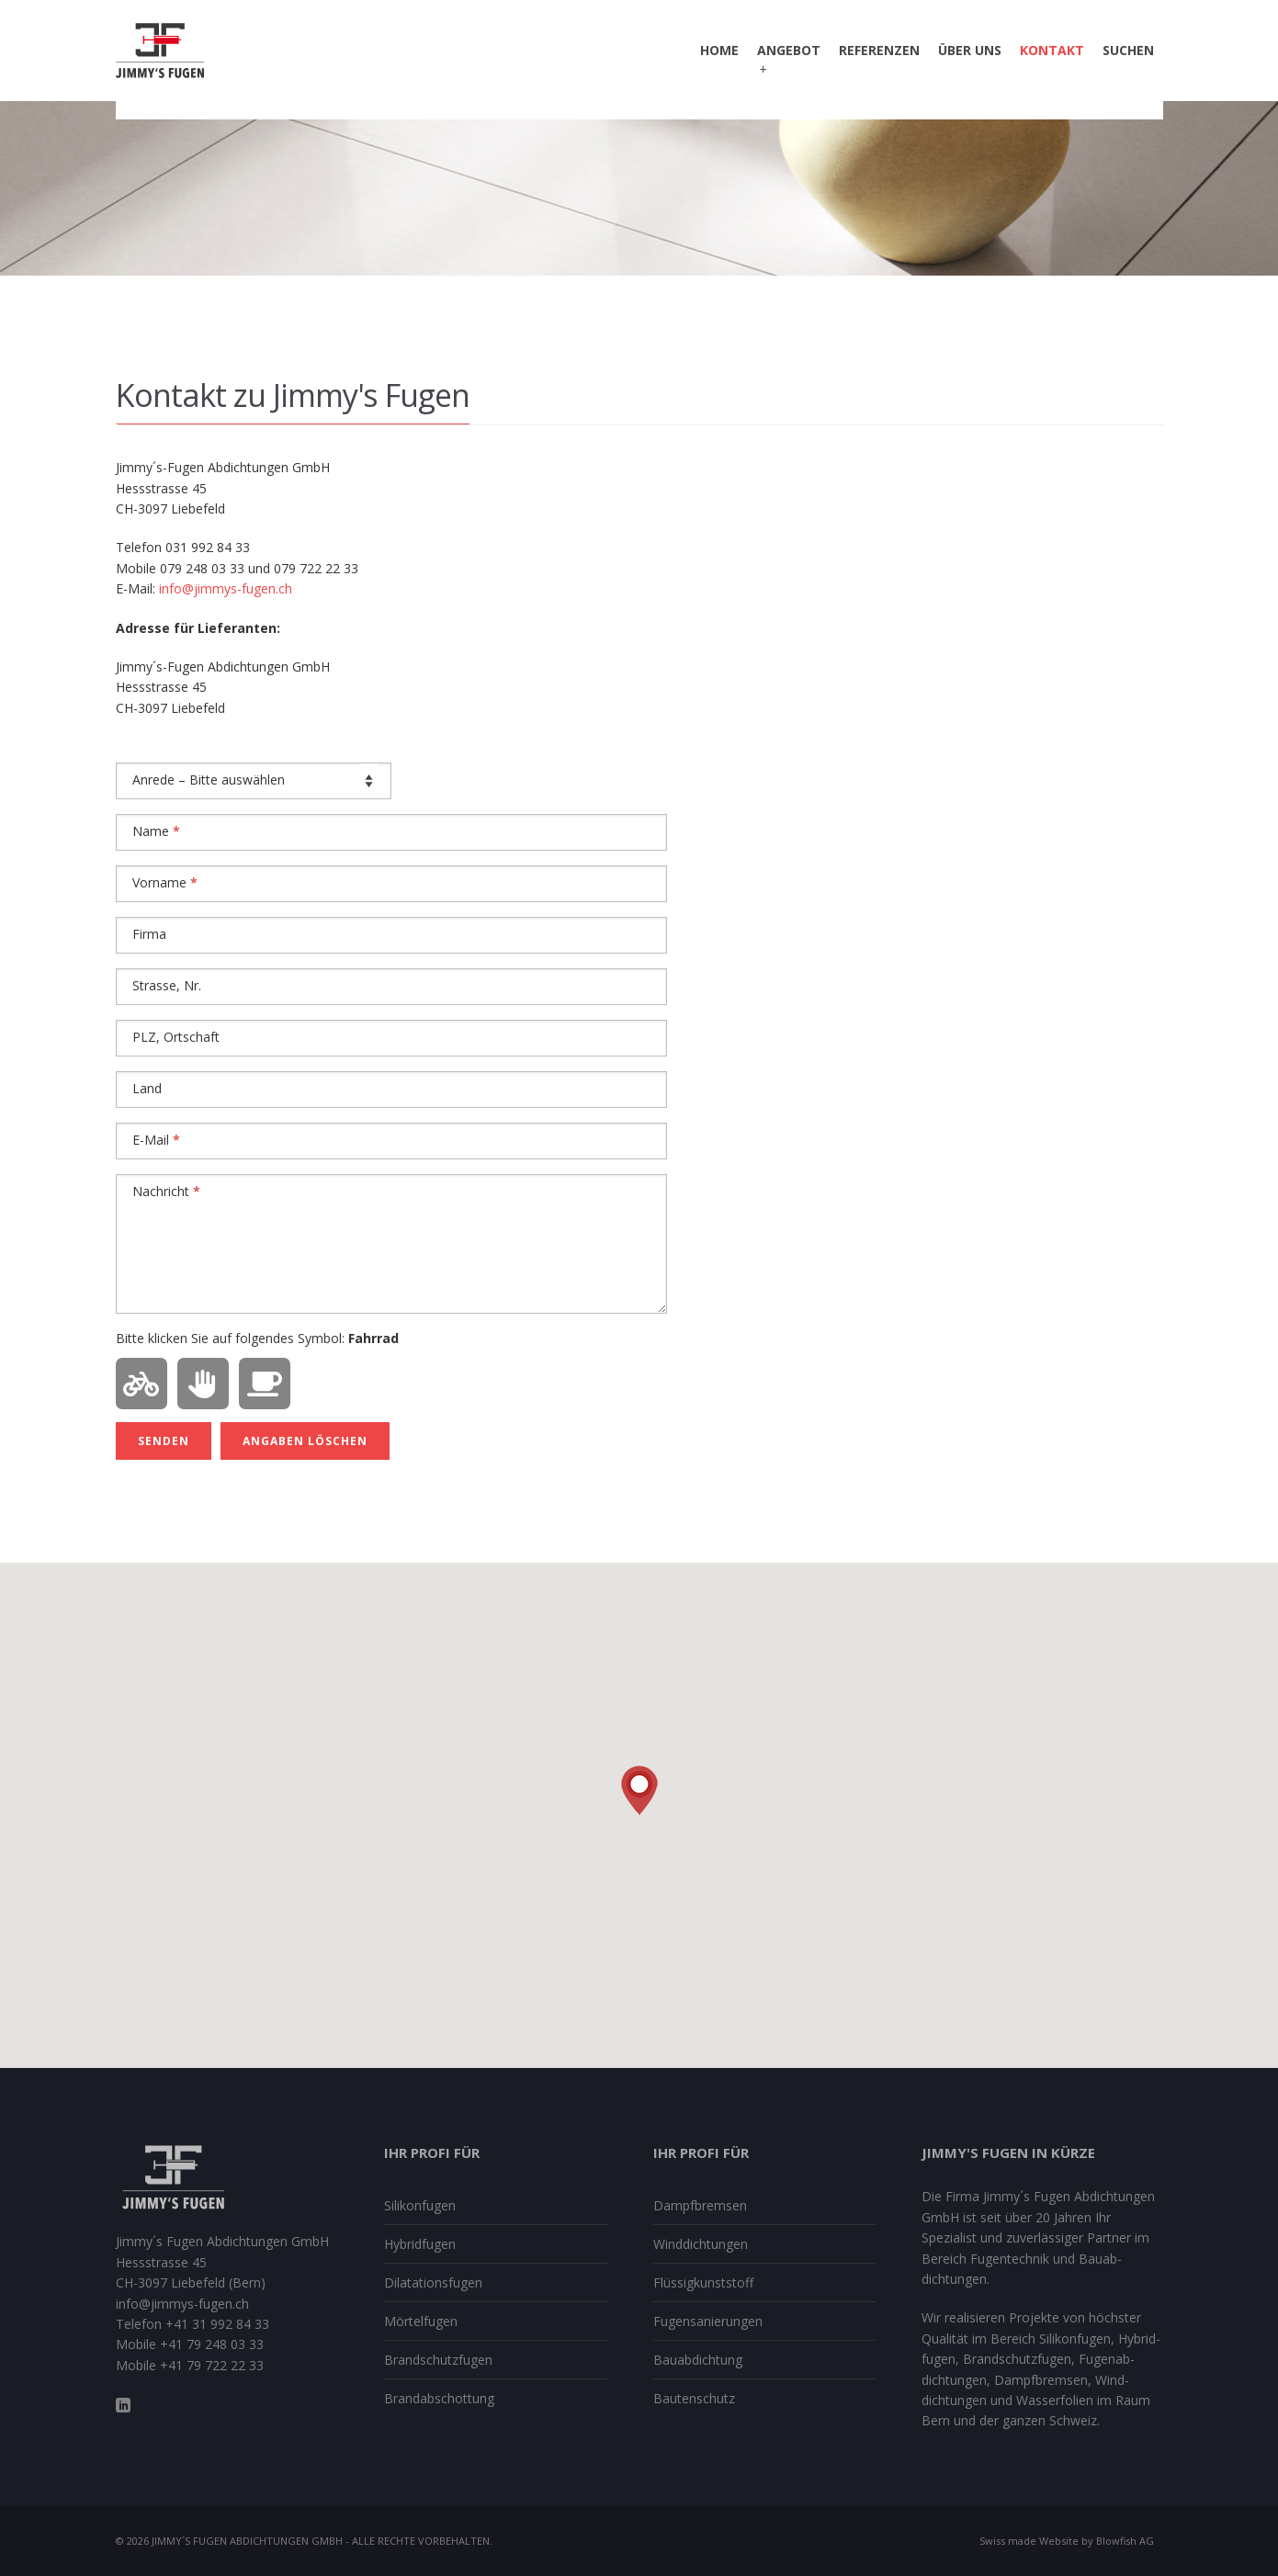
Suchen (1128, 50)
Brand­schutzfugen (438, 2359)
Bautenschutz (694, 2398)
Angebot (788, 59)
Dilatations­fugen (433, 2282)
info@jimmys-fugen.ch (225, 588)
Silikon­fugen (420, 2205)
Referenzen (879, 50)
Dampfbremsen (700, 2205)
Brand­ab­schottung (439, 2398)
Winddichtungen (700, 2244)
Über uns (969, 50)
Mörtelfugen (421, 2321)
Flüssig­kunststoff (703, 2282)
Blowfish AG (1125, 2541)
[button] (639, 1790)
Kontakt (1052, 50)
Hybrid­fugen (420, 2244)
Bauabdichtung (697, 2359)
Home (719, 50)
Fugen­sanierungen (708, 2321)
